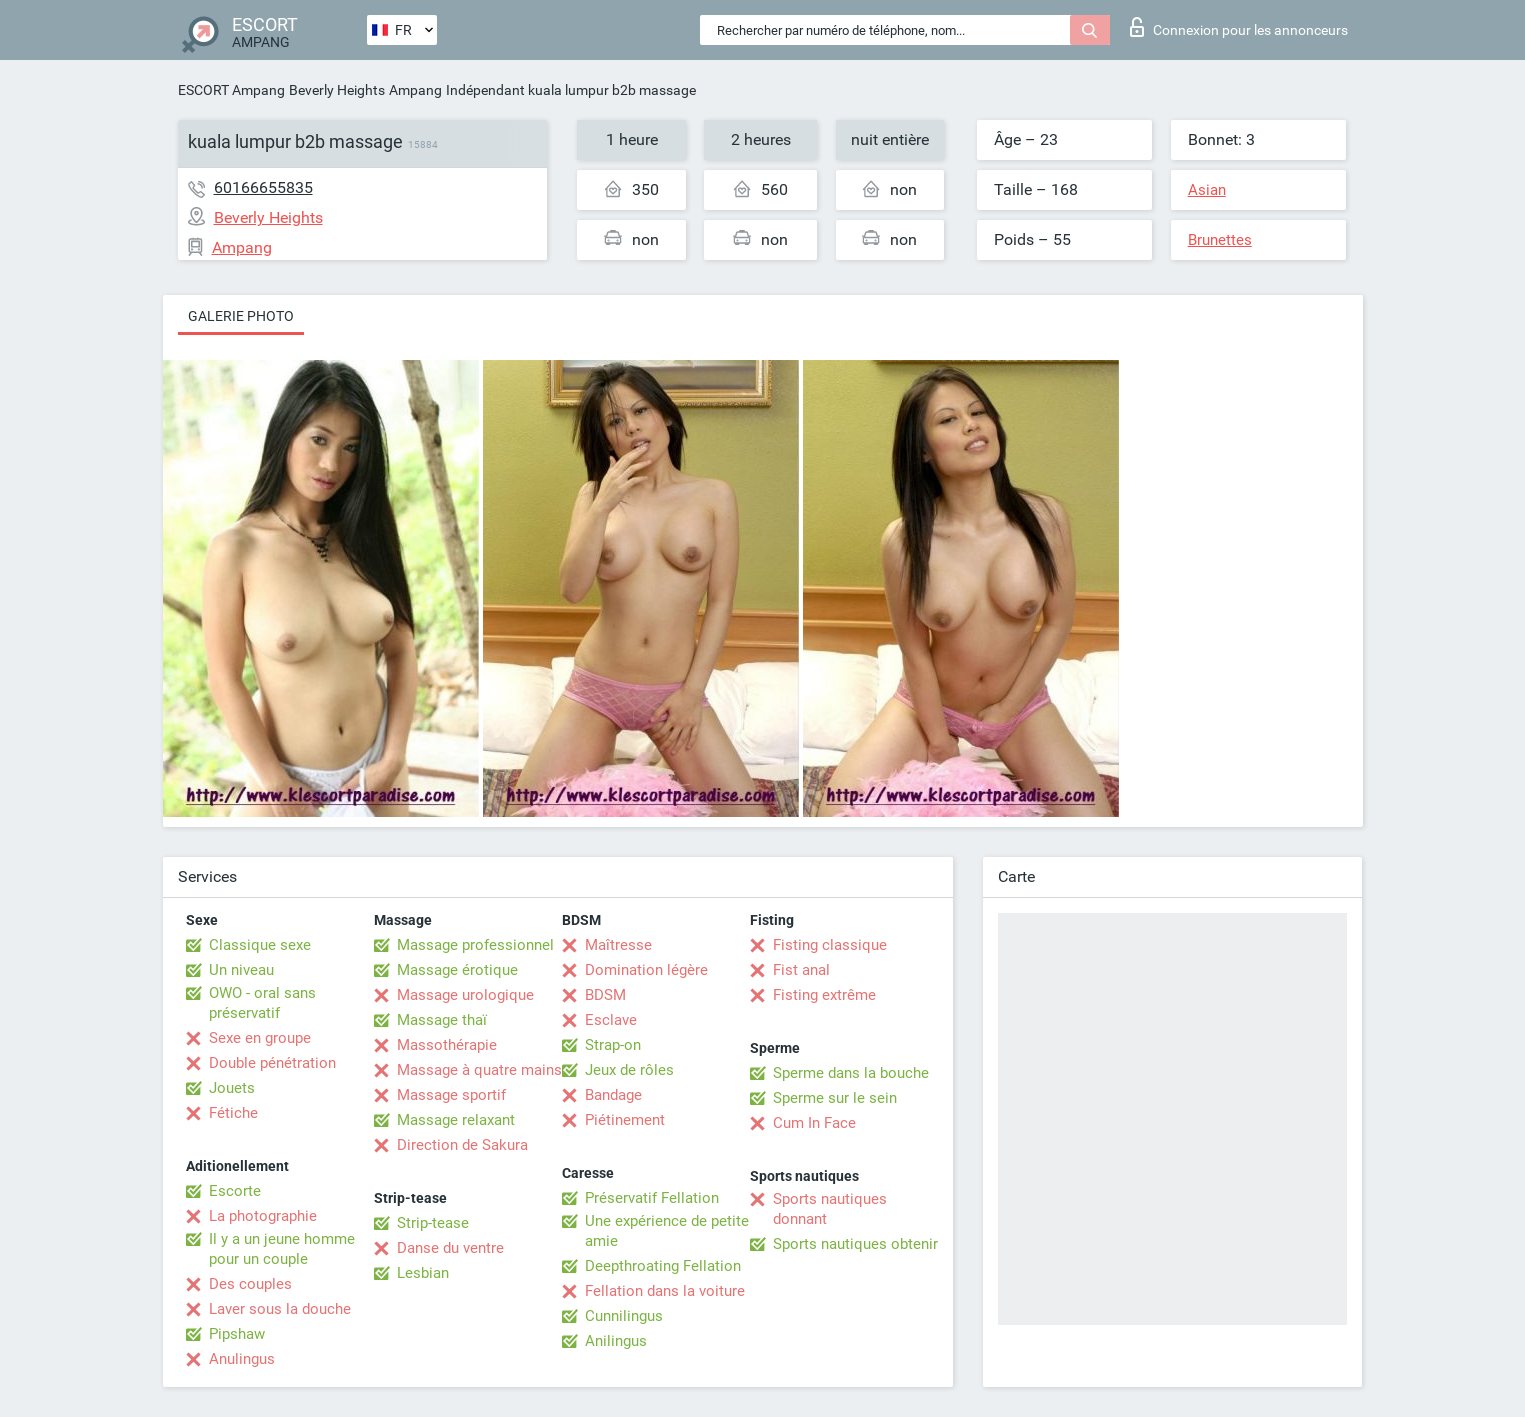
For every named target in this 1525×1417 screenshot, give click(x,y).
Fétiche (233, 1113)
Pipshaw (237, 1334)
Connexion (1239, 27)
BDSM (605, 995)
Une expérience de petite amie (667, 1231)
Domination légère (646, 970)
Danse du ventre (450, 1248)
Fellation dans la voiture (665, 1291)
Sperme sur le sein (835, 1098)
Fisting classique (830, 945)
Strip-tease (433, 1223)
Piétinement (625, 1120)
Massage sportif (451, 1095)
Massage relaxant (456, 1120)
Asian (1207, 190)
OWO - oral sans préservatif (262, 1003)
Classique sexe (260, 945)
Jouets (232, 1088)
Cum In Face (814, 1123)
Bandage (613, 1095)
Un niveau (241, 970)
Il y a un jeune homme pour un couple (282, 1249)
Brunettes (1220, 240)
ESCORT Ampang (231, 90)
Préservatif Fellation (652, 1198)
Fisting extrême (824, 995)
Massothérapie (447, 1045)
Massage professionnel (475, 945)
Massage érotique (457, 970)
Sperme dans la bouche (851, 1073)
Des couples (250, 1284)
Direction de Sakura (462, 1145)
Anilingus (616, 1341)
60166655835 (263, 187)
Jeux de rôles (629, 1070)
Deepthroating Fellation (663, 1266)
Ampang (415, 90)
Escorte (235, 1191)
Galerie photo (241, 316)
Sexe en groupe (260, 1038)
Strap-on (613, 1045)
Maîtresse (618, 945)
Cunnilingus (624, 1316)
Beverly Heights (337, 90)
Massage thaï (442, 1020)
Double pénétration (272, 1063)
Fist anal (801, 970)
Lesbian (423, 1273)
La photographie (263, 1216)
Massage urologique (465, 995)
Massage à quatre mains (479, 1070)
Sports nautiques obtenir (855, 1244)
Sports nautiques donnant (830, 1209)
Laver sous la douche (280, 1309)
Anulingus (242, 1359)
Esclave (611, 1020)
